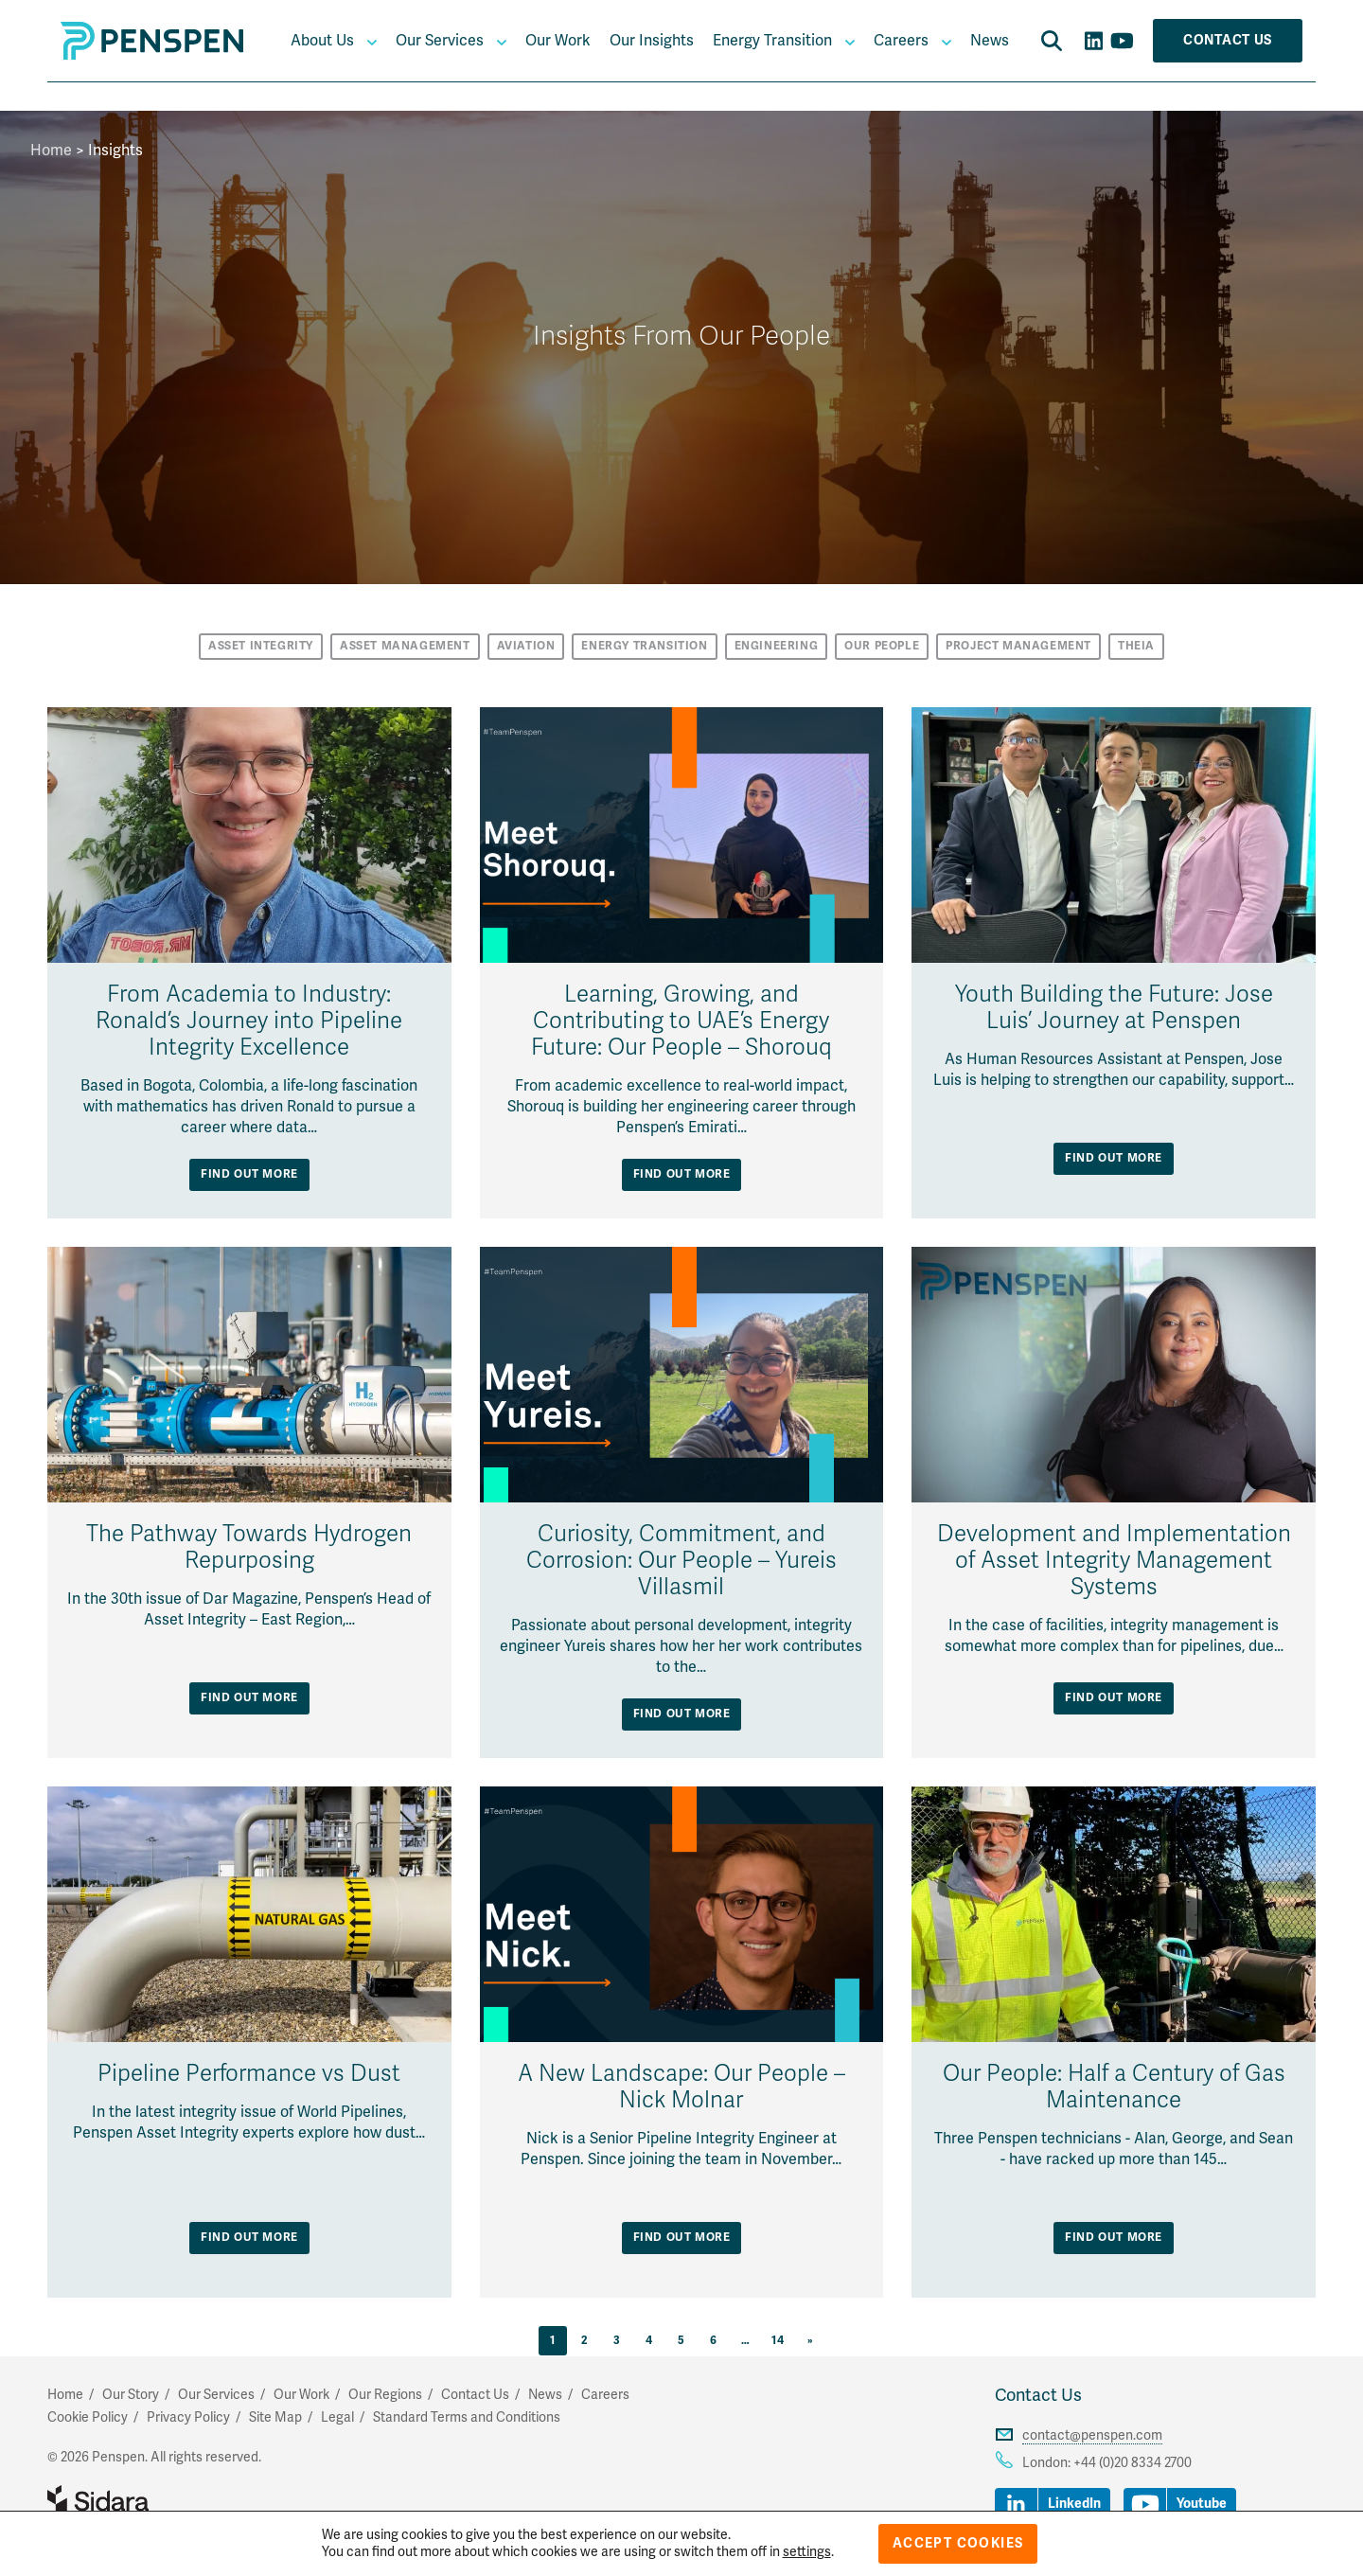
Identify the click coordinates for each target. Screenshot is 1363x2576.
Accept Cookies (958, 2543)
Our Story (130, 2395)
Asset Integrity (260, 646)
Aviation (526, 646)
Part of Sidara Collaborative (159, 2501)
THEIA (1136, 646)
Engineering (777, 646)
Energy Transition (772, 40)
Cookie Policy (87, 2417)
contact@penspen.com (1092, 2435)
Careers (901, 40)
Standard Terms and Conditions (466, 2417)
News (989, 40)
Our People (881, 646)
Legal (337, 2417)
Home (51, 150)
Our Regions (385, 2395)
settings (807, 2552)
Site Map (275, 2417)
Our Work (558, 40)
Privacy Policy (188, 2417)
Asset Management (405, 646)
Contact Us (1227, 40)
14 (777, 2341)
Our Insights (652, 40)
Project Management (1018, 646)
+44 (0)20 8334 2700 (1132, 2463)
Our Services (440, 40)
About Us (322, 40)
